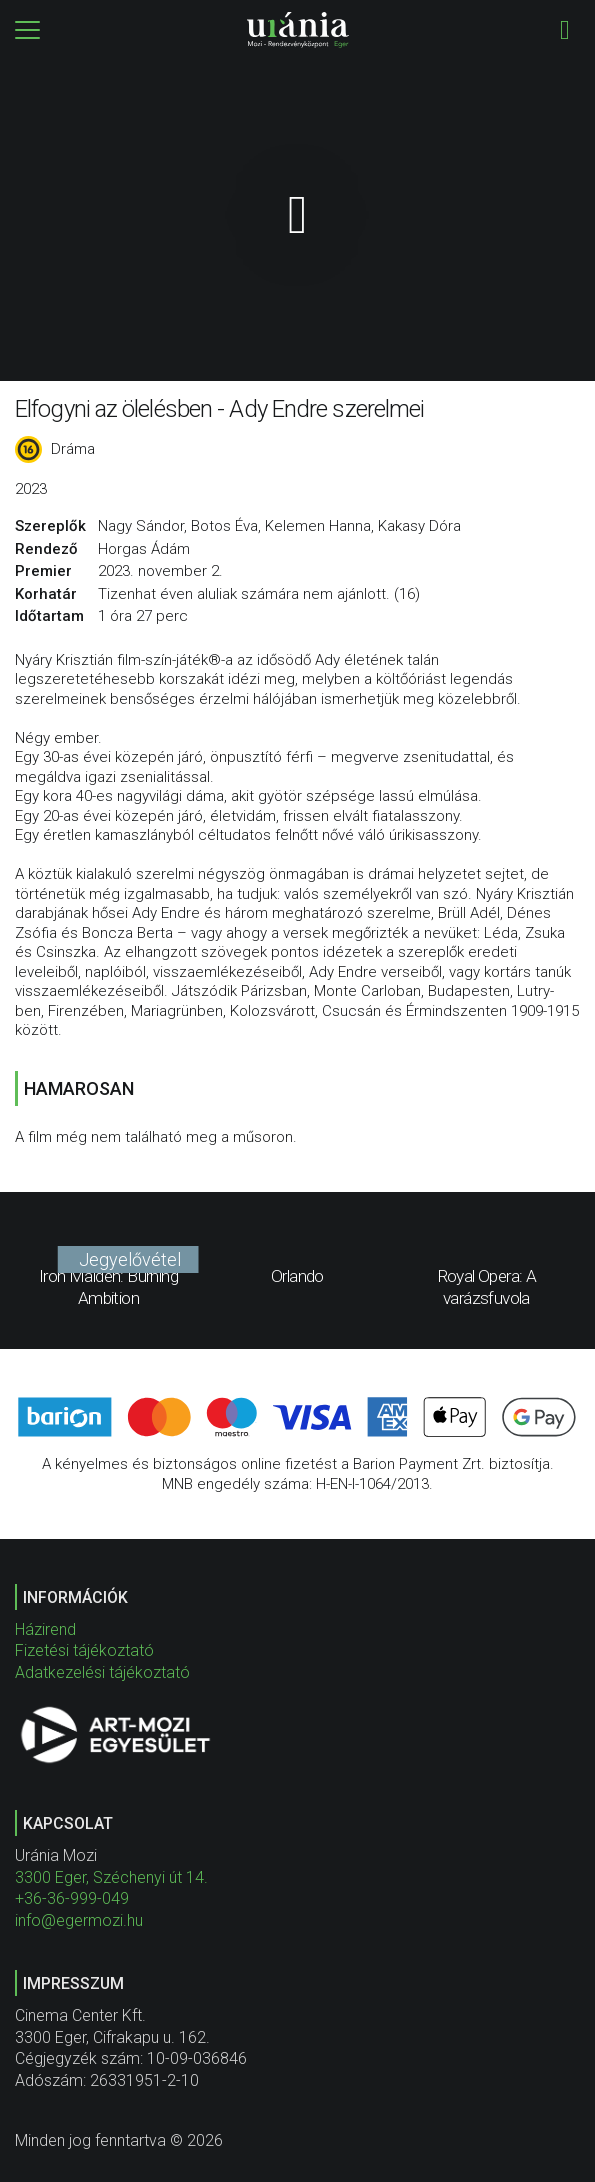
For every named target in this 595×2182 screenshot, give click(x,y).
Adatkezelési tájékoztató (102, 1672)
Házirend (45, 1629)
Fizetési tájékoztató (84, 1650)
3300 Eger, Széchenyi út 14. (111, 1877)
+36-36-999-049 (72, 1898)
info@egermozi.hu (79, 1920)
